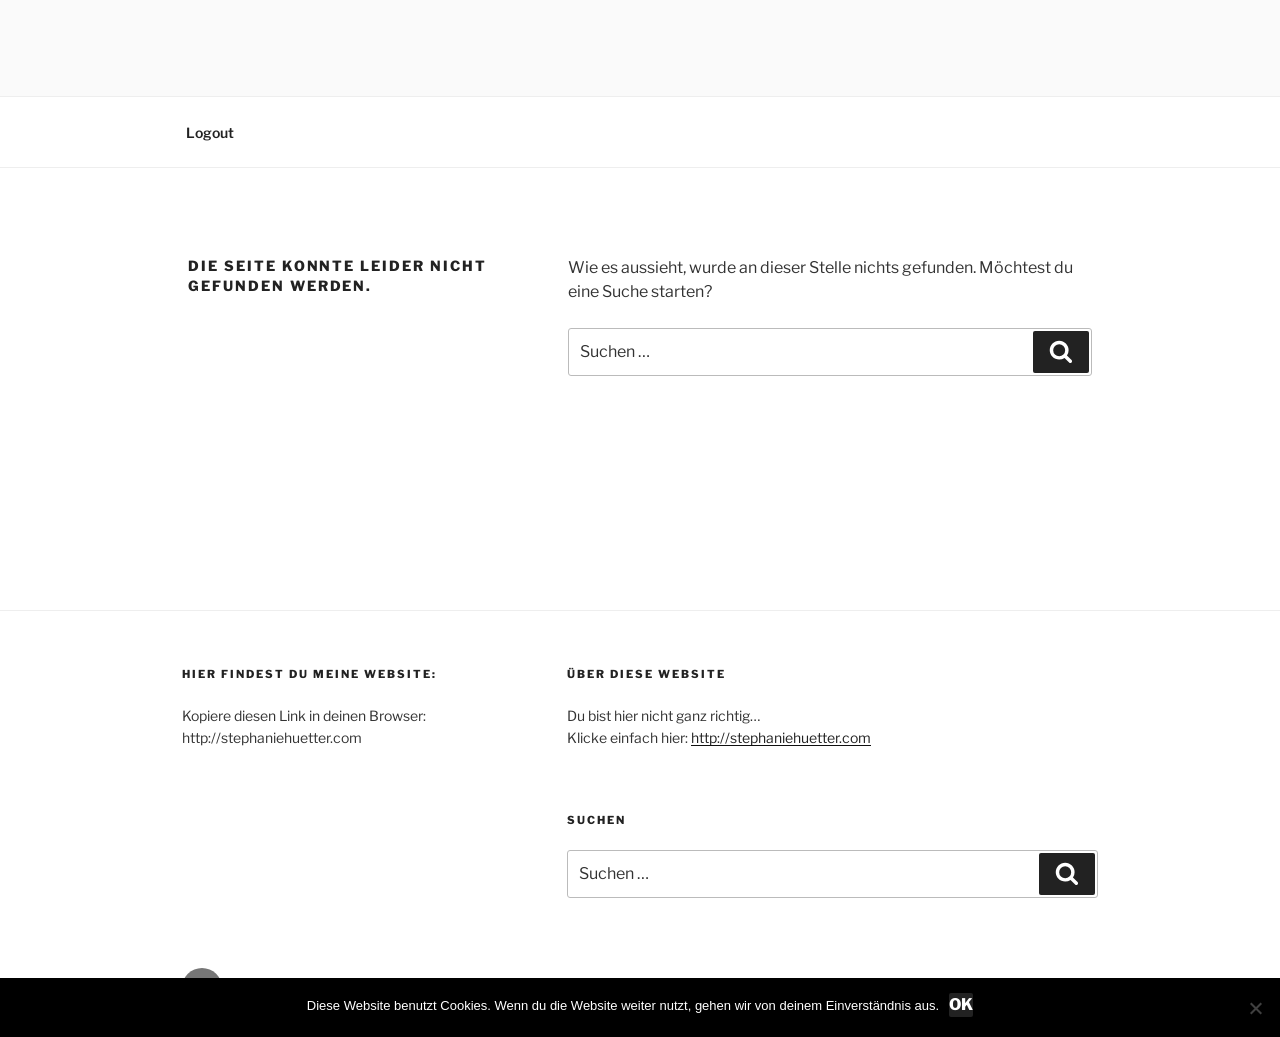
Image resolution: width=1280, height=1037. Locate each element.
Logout (210, 132)
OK (961, 1004)
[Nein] (1255, 1008)
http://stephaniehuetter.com (781, 737)
